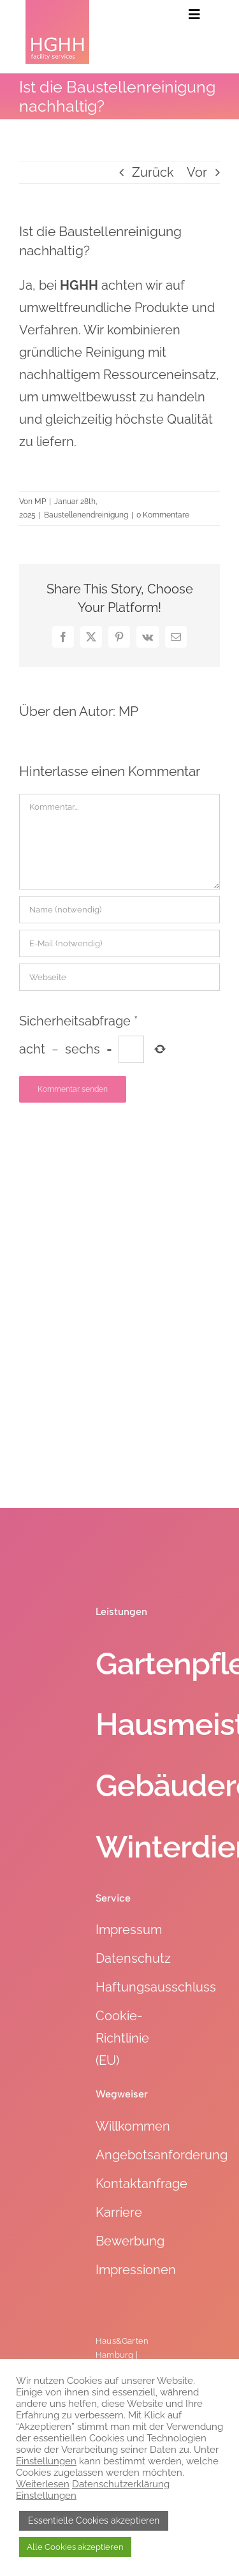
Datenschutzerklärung (121, 2483)
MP (40, 501)
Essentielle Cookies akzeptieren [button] (93, 2520)
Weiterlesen (42, 2483)
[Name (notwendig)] (119, 909)
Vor (197, 172)
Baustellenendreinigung (86, 514)
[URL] (119, 977)
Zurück (153, 172)
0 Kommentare (162, 514)
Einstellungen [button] (46, 2460)
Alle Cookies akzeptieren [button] (75, 2547)
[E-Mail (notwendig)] (119, 943)
